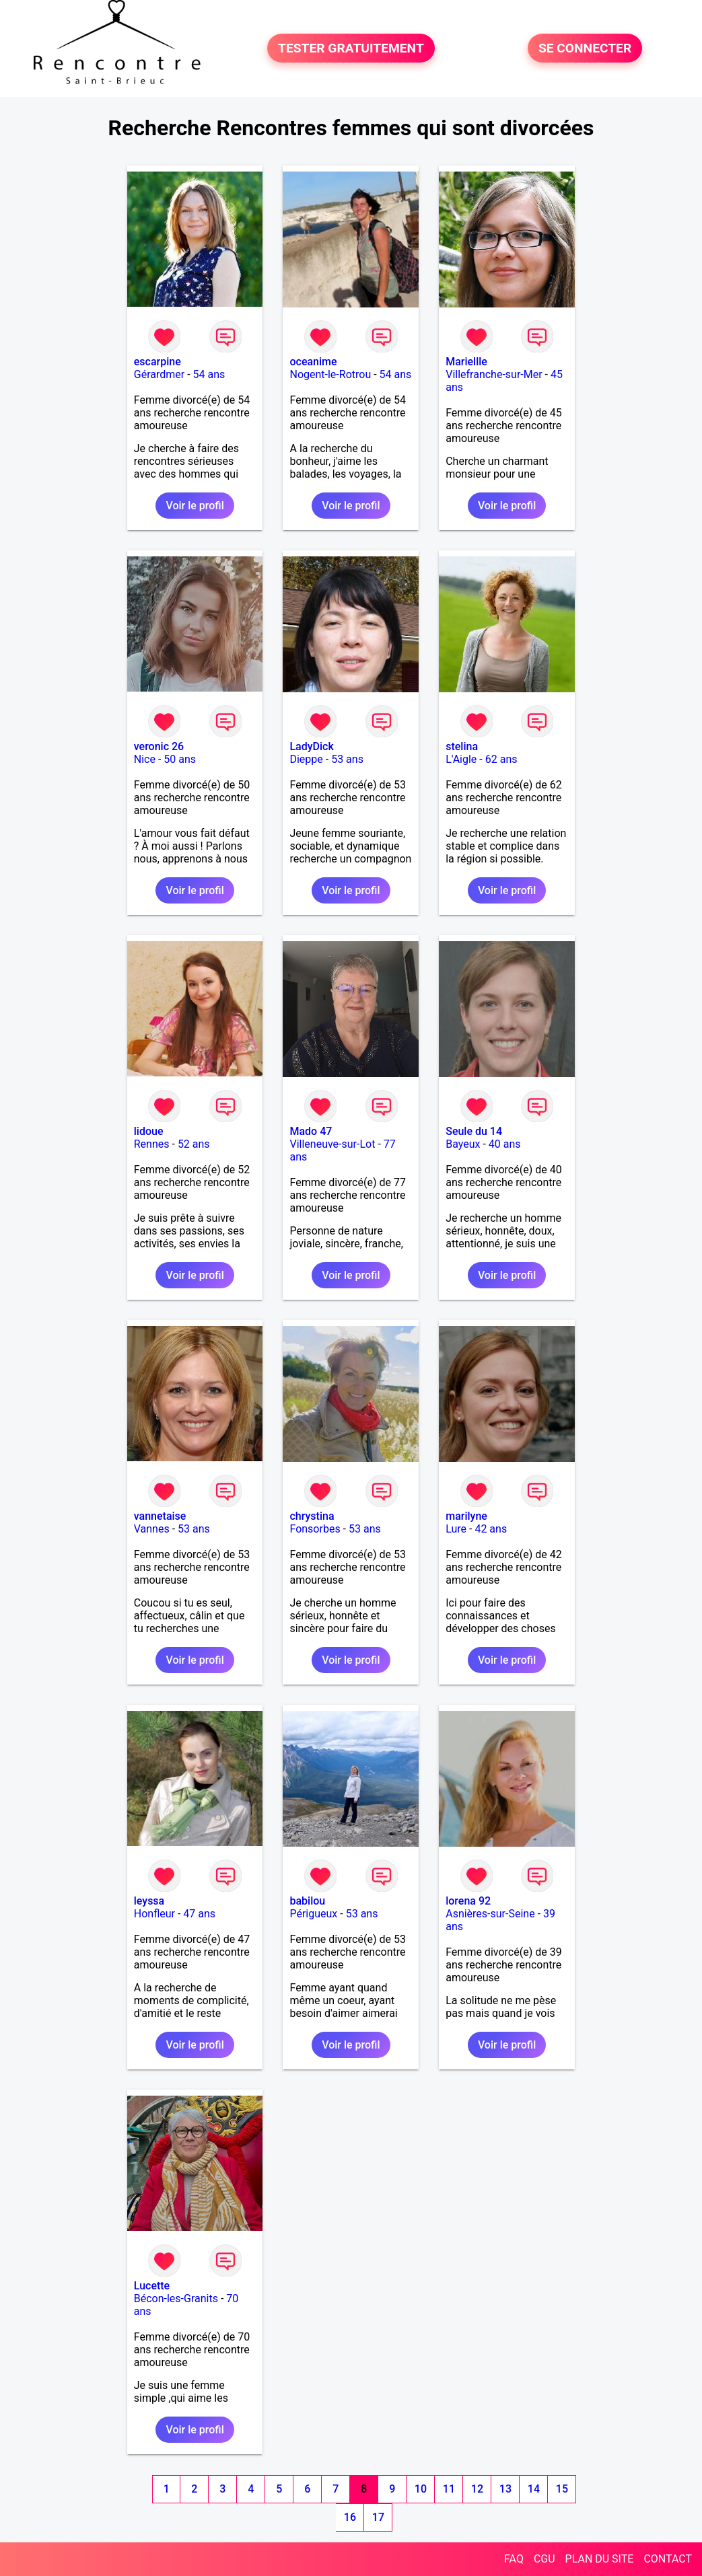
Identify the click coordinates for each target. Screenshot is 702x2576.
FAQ (514, 2558)
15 (562, 2488)
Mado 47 (310, 1131)
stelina (462, 746)
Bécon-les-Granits (176, 2298)
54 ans (209, 374)
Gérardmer (159, 374)
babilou (307, 1900)
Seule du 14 (474, 1131)
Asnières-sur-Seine (490, 1913)
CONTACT (667, 2558)
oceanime (313, 361)
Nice (144, 759)
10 (421, 2488)
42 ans (491, 1528)
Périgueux (313, 1913)
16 (350, 2517)
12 (477, 2488)
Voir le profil (194, 505)
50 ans (180, 759)
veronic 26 (159, 746)
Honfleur (154, 1913)
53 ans (347, 759)
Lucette (152, 2285)
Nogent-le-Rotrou (330, 374)
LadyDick (311, 746)
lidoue (149, 1131)
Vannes (152, 1528)
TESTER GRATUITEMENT (351, 48)
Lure (456, 1528)
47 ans (199, 1913)
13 (505, 2488)
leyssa (149, 1900)
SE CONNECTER (584, 48)
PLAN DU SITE (599, 2558)
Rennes (152, 1144)
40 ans (505, 1144)
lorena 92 (468, 1900)
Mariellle (466, 361)
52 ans (194, 1144)
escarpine (157, 361)
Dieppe (305, 759)
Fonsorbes (314, 1528)
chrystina (311, 1516)
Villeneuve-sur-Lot (332, 1144)
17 (378, 2517)
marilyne (466, 1516)
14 (534, 2488)
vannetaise (160, 1516)
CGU (544, 2558)
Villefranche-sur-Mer (494, 374)
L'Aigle (461, 759)
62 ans (501, 759)
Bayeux (463, 1144)
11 (449, 2488)
